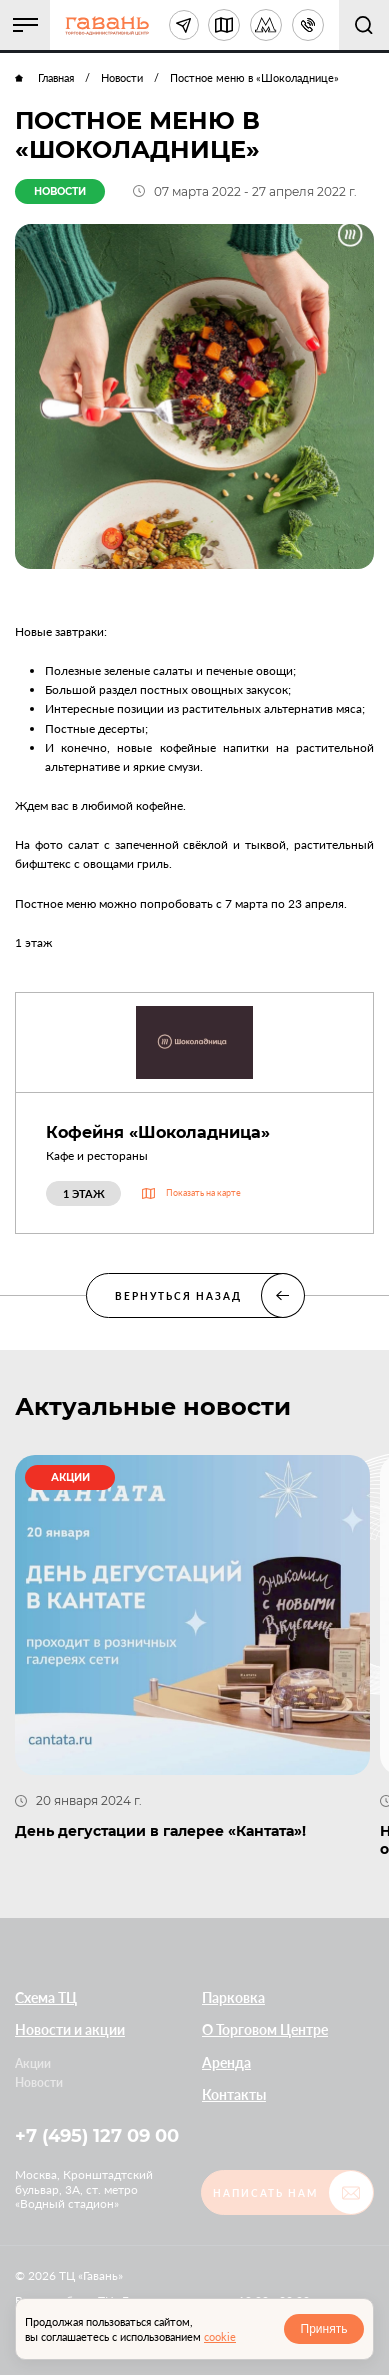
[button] (25, 25)
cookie (220, 2336)
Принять (324, 2329)
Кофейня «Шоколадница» (158, 1132)
